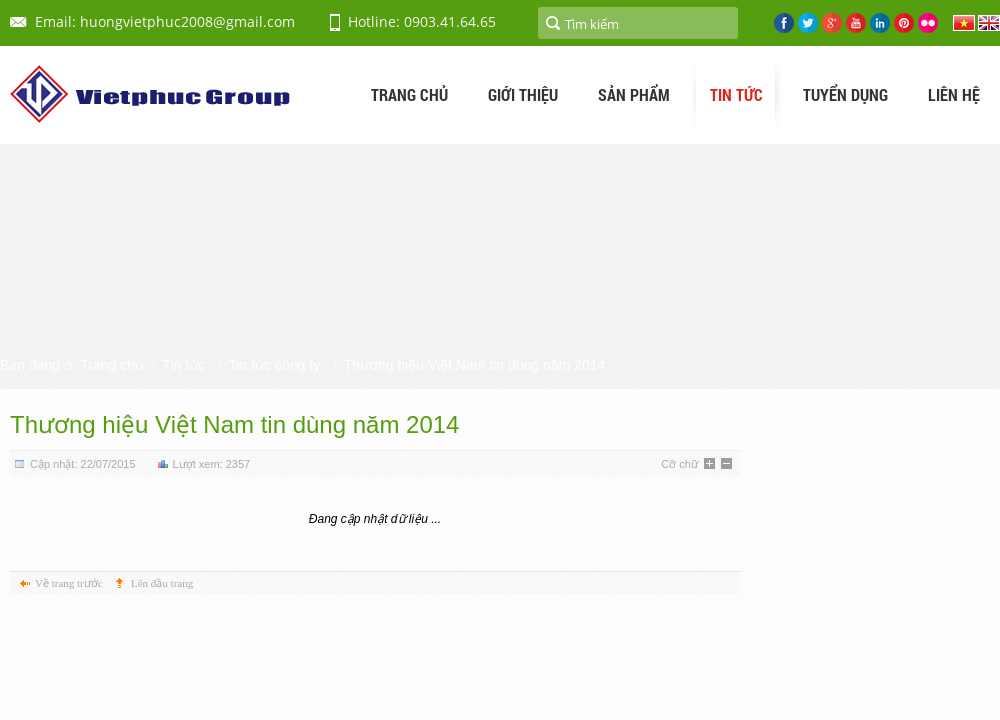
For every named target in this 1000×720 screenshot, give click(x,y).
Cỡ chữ (679, 464)
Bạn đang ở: (38, 365)
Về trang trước (69, 583)
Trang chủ (112, 365)
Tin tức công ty (274, 365)
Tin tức (183, 365)
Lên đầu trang (162, 583)
